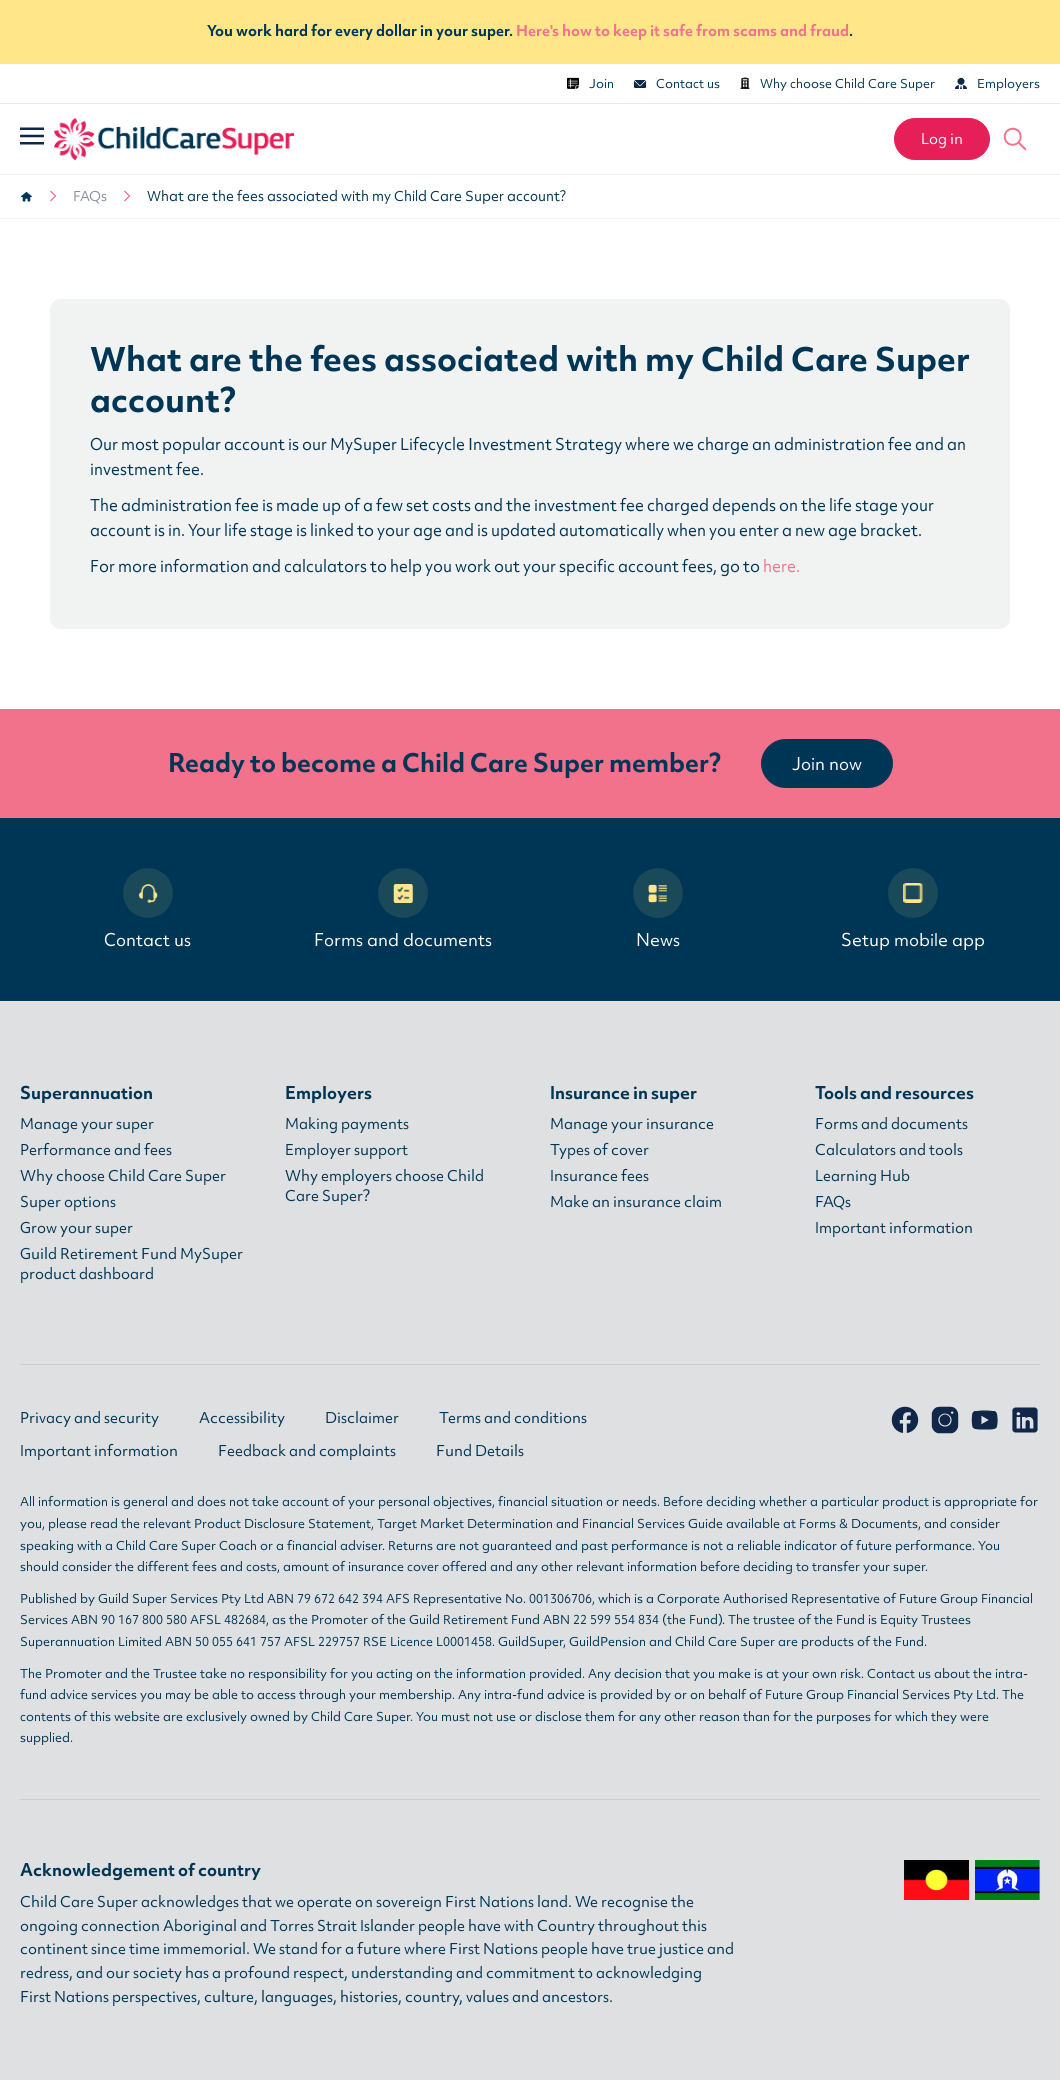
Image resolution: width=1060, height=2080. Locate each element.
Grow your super (76, 1228)
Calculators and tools (889, 1150)
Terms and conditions (513, 1418)
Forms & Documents (858, 1523)
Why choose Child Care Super (837, 83)
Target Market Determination (465, 1523)
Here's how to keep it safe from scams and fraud (682, 31)
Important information (894, 1228)
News (658, 909)
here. (781, 566)
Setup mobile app (913, 909)
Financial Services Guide (652, 1523)
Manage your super (87, 1124)
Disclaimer (362, 1418)
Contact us (677, 83)
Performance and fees (96, 1150)
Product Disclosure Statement (282, 1523)
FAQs (90, 196)
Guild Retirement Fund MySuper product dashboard (131, 1264)
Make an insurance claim (636, 1202)
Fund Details (480, 1451)
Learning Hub (862, 1176)
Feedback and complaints (307, 1451)
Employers (997, 83)
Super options (68, 1202)
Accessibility (242, 1418)
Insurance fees (599, 1176)
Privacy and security (89, 1418)
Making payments (347, 1124)
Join (590, 83)
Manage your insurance (632, 1124)
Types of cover (599, 1150)
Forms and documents (403, 909)
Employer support (346, 1150)
